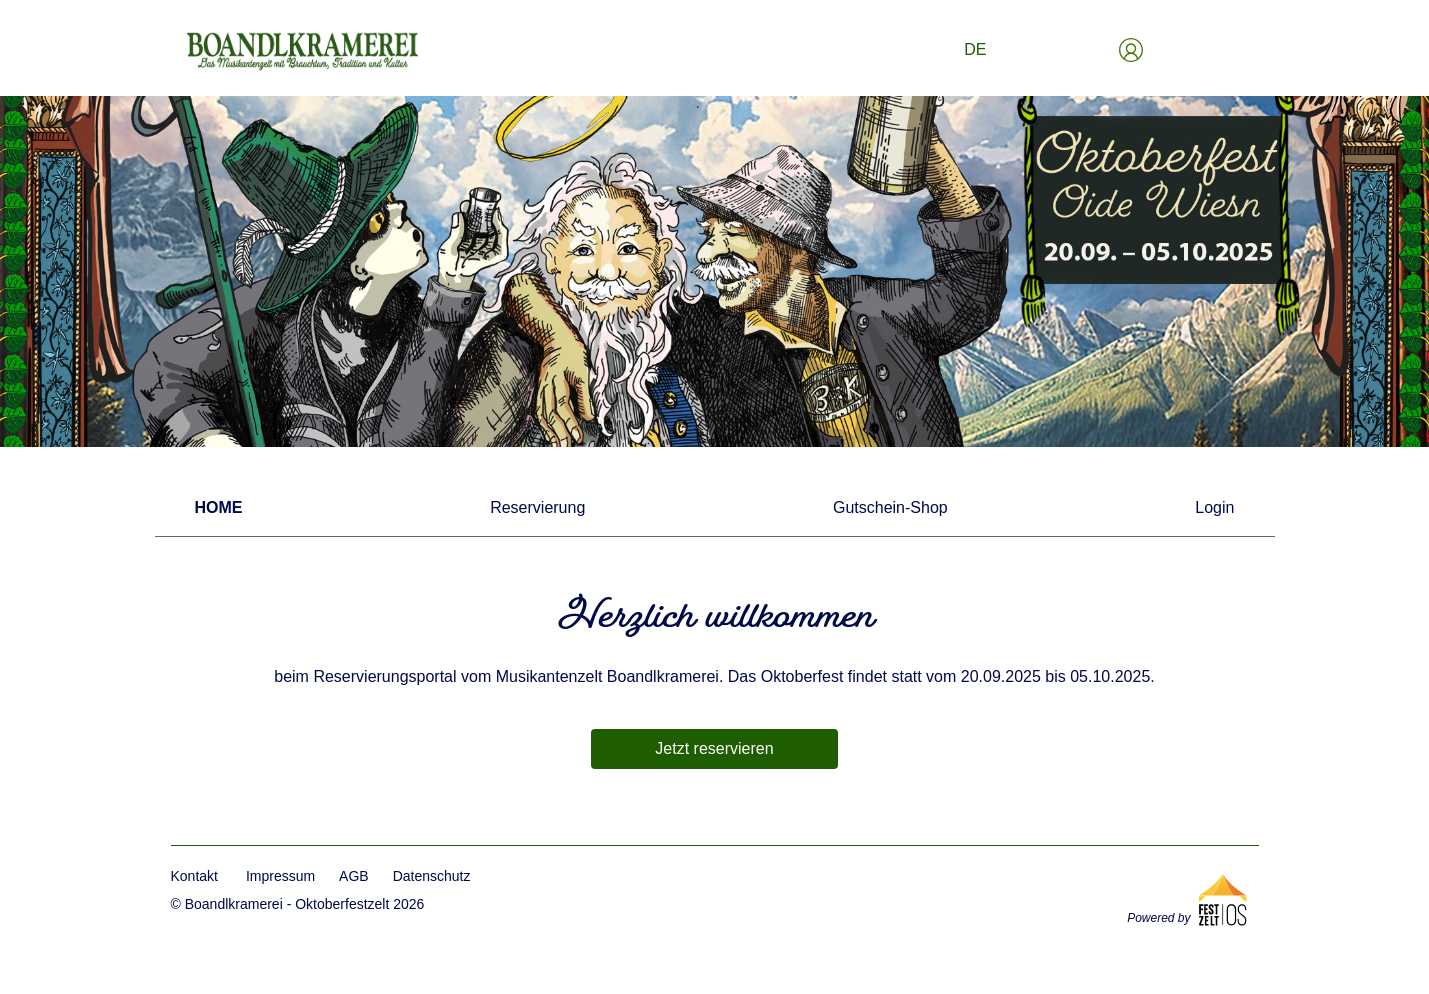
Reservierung (537, 507)
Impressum (280, 876)
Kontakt (194, 876)
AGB (354, 876)
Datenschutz (432, 876)
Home (219, 507)
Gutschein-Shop (890, 507)
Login (1214, 507)
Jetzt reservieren (714, 748)
